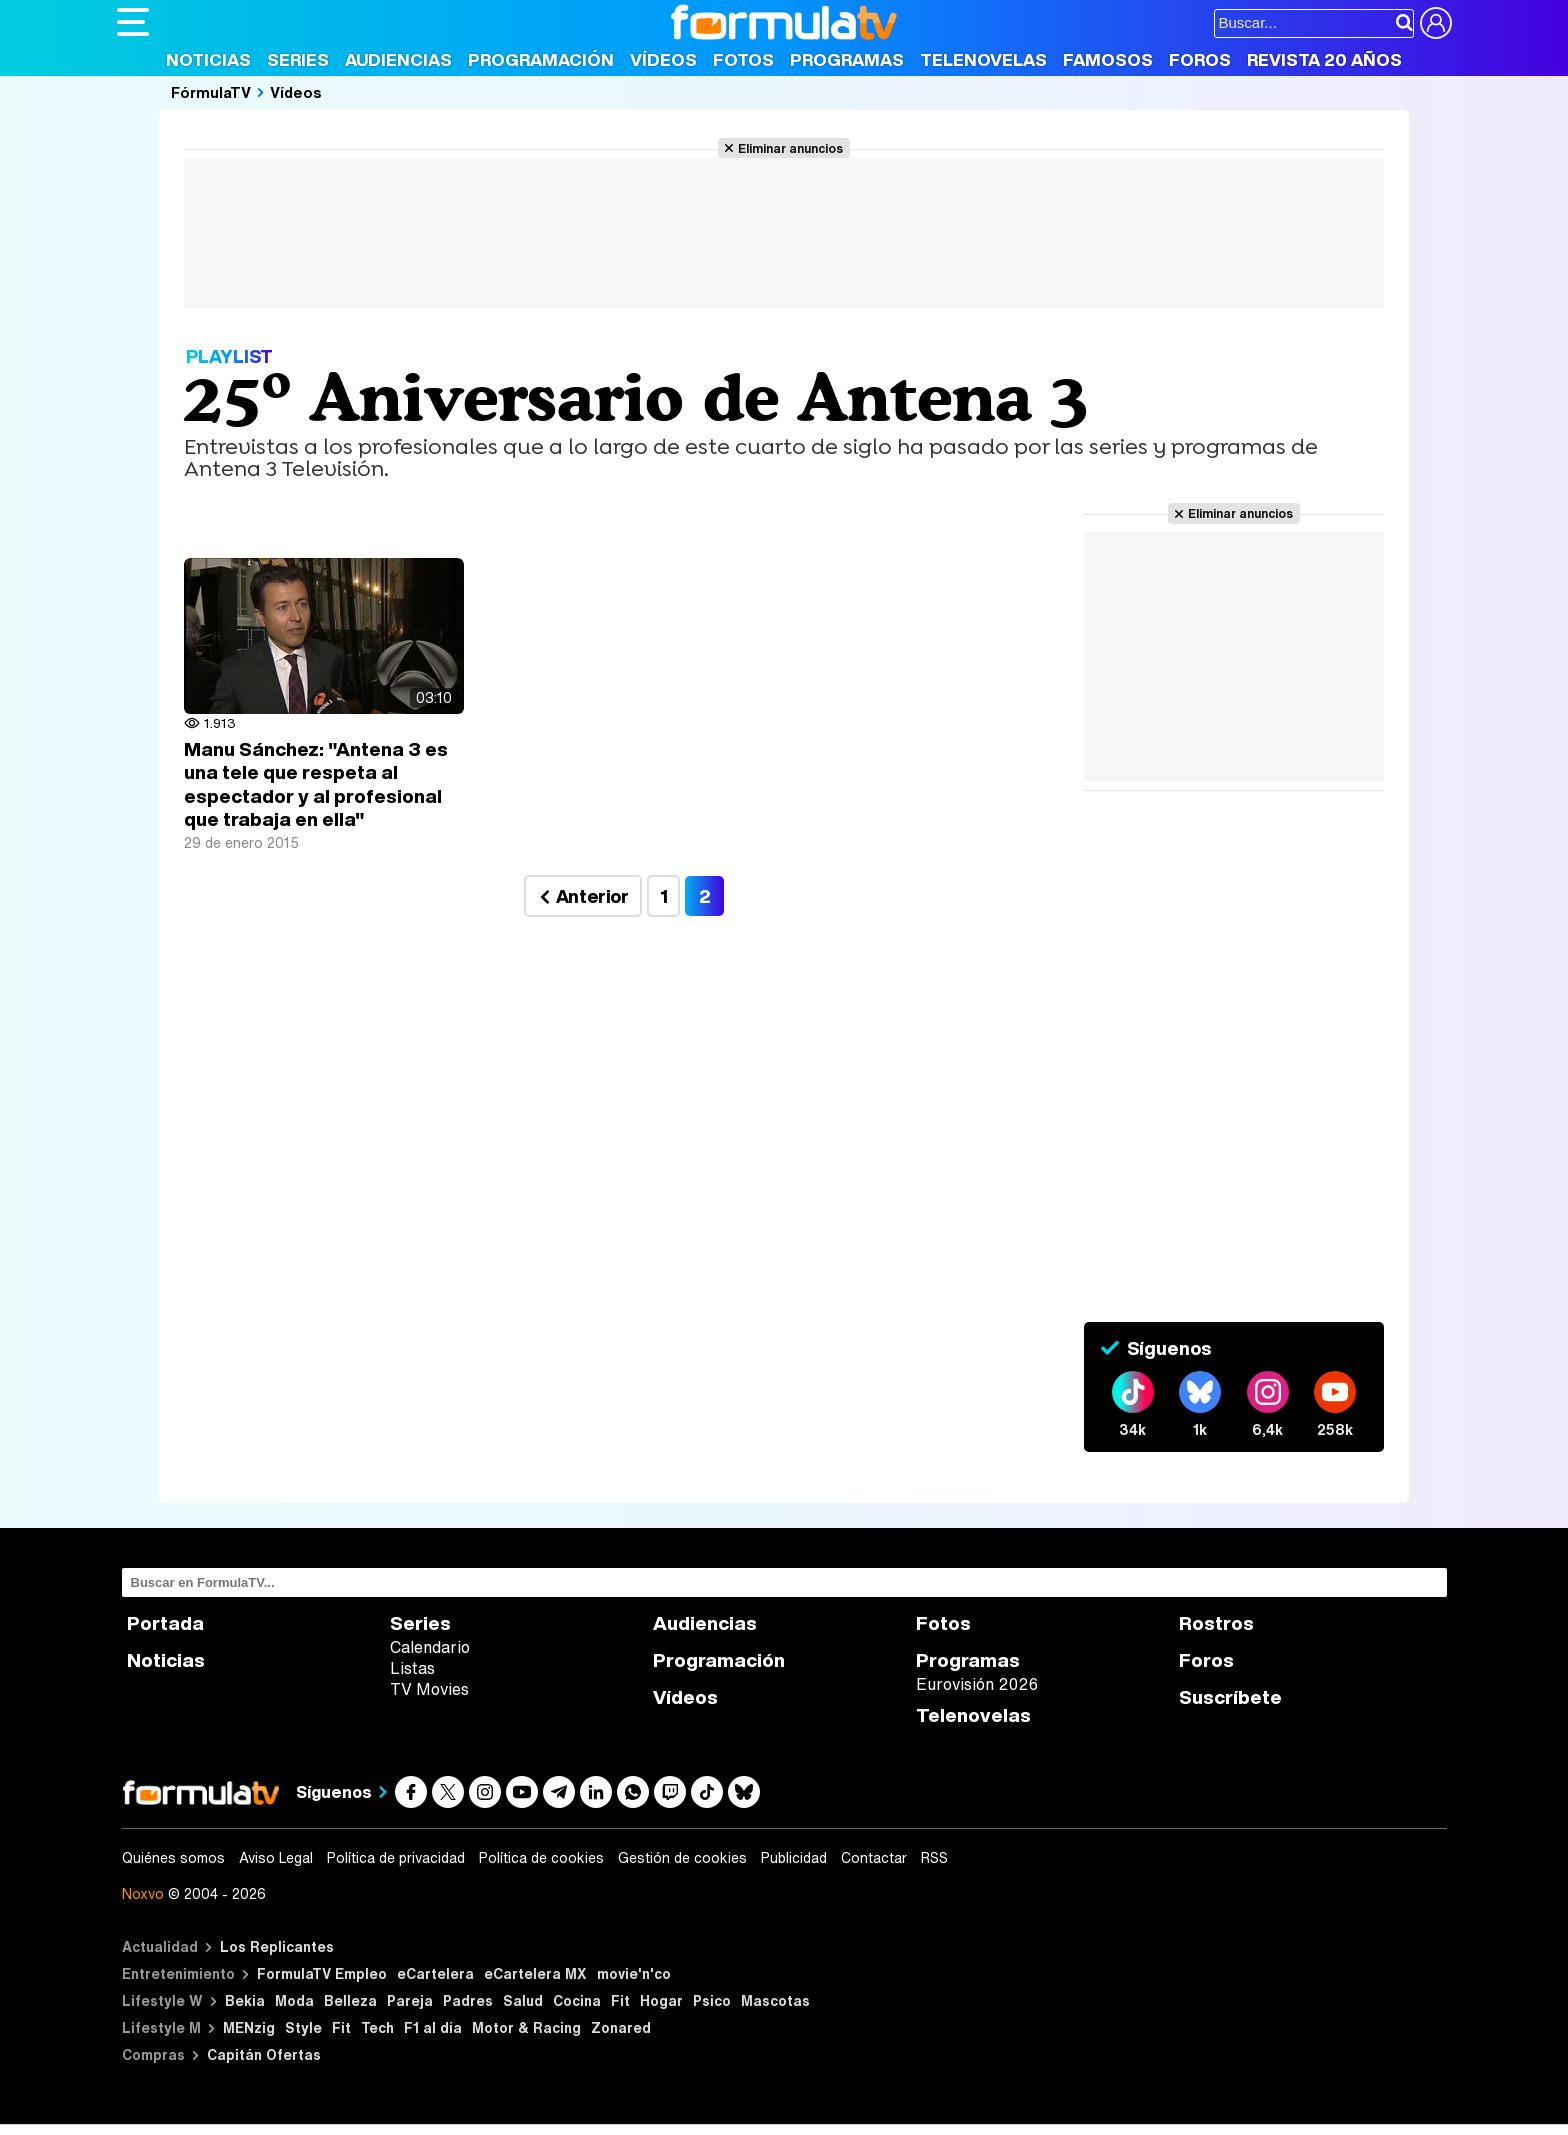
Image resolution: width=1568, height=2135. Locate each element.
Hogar (661, 2000)
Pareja (410, 2000)
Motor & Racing (526, 2027)
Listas (412, 1668)
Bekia (245, 2000)
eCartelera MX (535, 1973)
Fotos (743, 59)
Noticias (208, 59)
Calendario (430, 1647)
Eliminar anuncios (790, 148)
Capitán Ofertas (264, 2054)
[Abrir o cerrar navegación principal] (133, 22)
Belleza (350, 2000)
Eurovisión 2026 (977, 1684)
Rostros (1216, 1623)
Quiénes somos (173, 1858)
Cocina (577, 2000)
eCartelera (435, 1973)
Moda (294, 2000)
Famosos (1108, 59)
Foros (1200, 59)
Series (298, 59)
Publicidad (794, 1858)
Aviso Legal (276, 1858)
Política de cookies (541, 1858)
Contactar (874, 1858)
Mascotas (775, 2000)
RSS (934, 1858)
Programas (847, 59)
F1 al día (433, 2027)
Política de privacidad (396, 1858)
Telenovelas (983, 59)
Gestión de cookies (682, 1858)
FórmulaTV (211, 92)
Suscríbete (1230, 1697)
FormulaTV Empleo (322, 1973)
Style (303, 2027)
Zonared (621, 2027)
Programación (541, 59)
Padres (468, 2000)
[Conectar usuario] (1436, 23)
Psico (712, 2000)
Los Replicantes (277, 1946)
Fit (620, 2000)
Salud (523, 2000)
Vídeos (663, 59)
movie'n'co (634, 1973)
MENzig (249, 2027)
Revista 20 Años (1324, 59)
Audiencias (398, 59)
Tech (377, 2027)
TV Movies (429, 1689)
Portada (165, 1623)
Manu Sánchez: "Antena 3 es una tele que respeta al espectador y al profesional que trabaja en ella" (316, 784)
